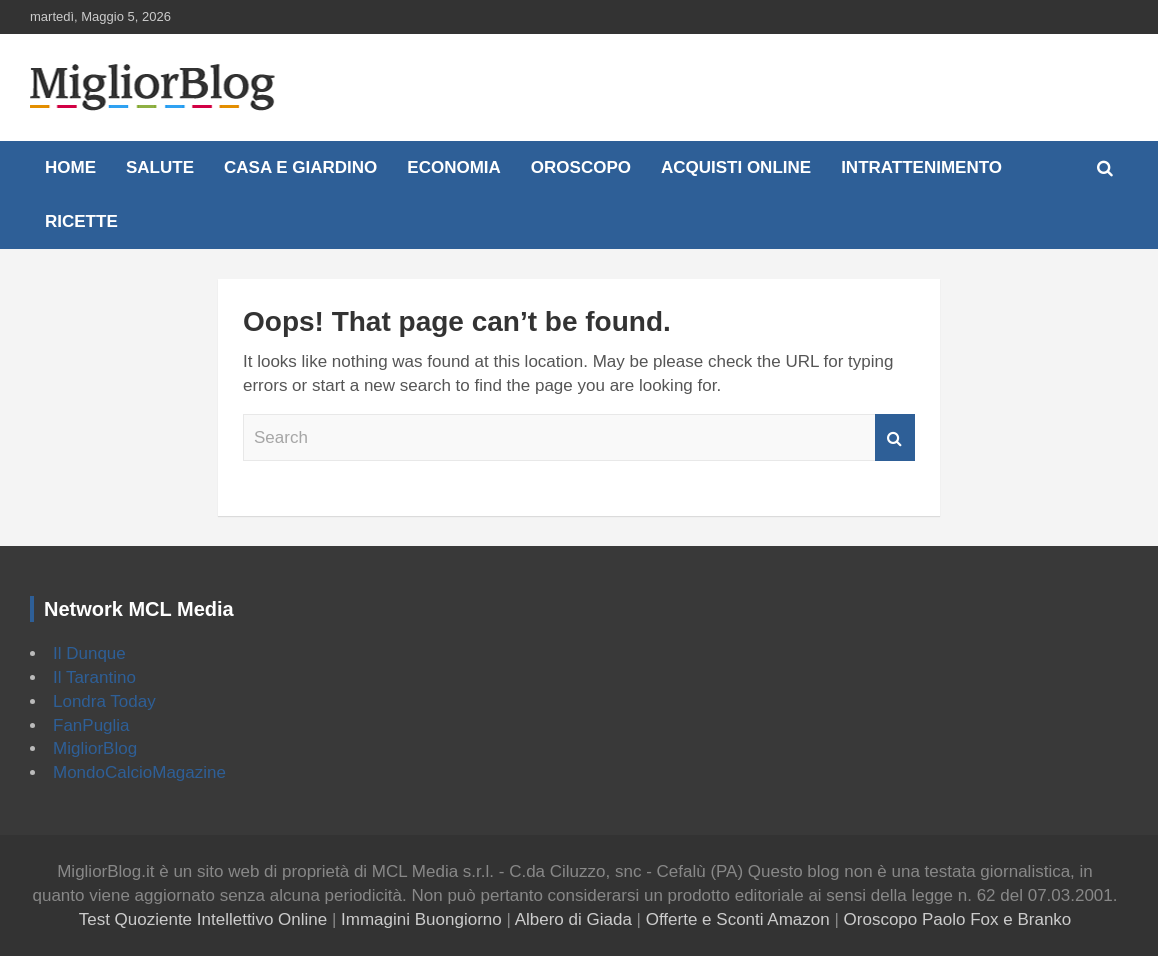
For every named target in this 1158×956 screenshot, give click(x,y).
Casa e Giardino (300, 167)
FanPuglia (91, 725)
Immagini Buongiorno (421, 919)
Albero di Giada (573, 919)
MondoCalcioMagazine (139, 772)
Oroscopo (581, 167)
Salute (160, 167)
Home (70, 167)
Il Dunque (89, 653)
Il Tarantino (94, 677)
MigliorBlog (95, 748)
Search (895, 438)
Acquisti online (736, 167)
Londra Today (104, 701)
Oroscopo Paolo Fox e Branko (958, 919)
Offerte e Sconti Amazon (738, 919)
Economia (454, 167)
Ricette (81, 221)
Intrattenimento (921, 167)
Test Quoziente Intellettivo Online (203, 919)
